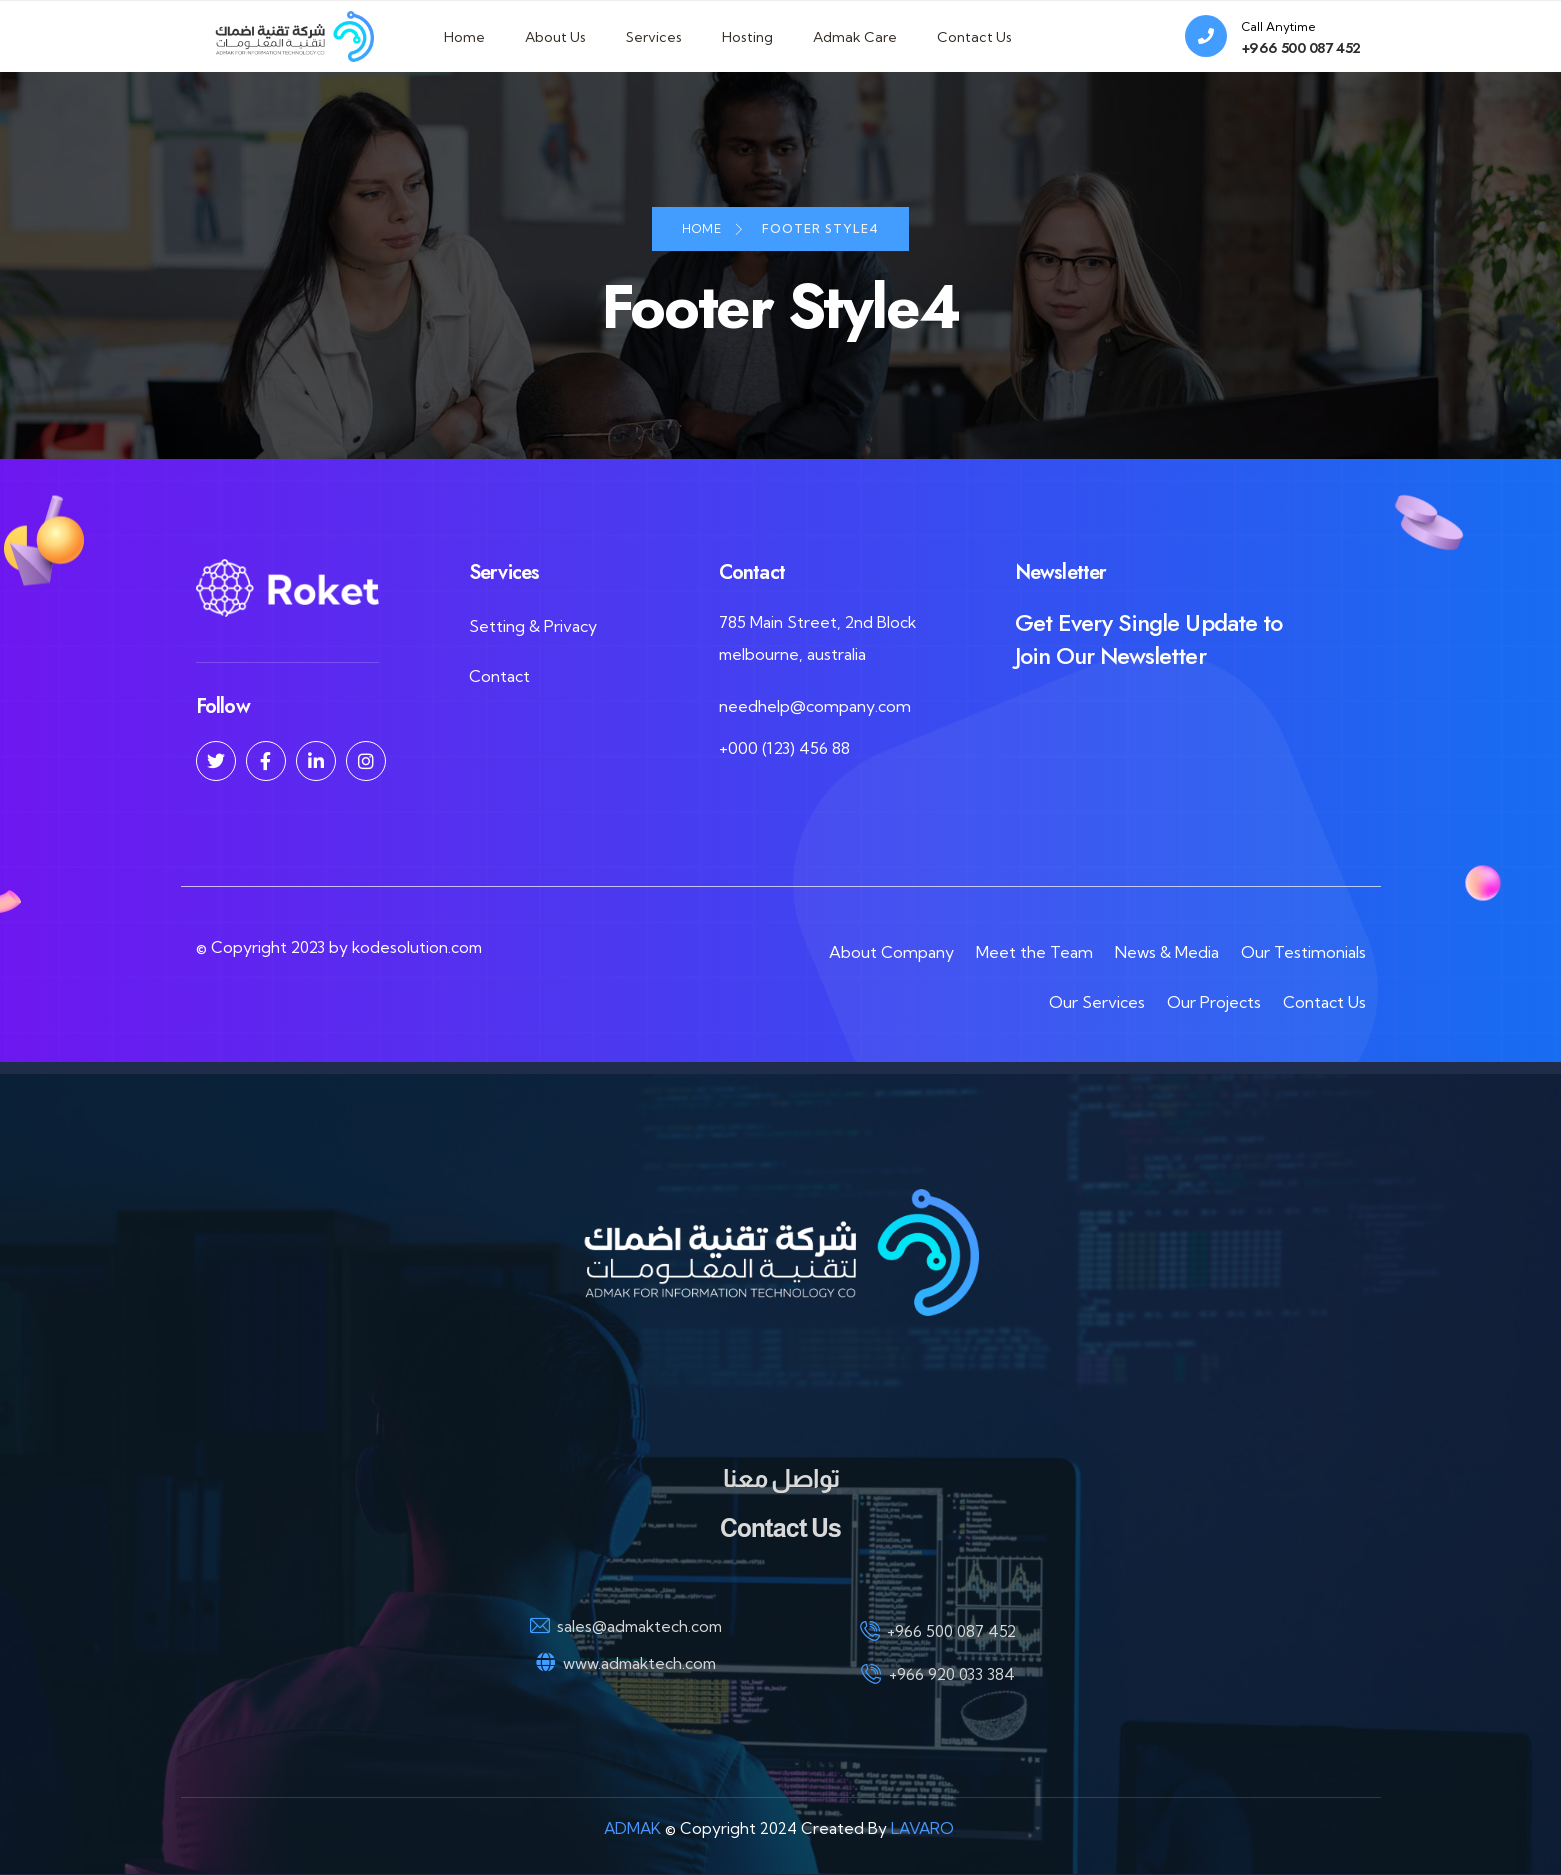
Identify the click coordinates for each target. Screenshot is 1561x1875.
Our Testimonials (1303, 952)
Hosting (747, 37)
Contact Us (974, 37)
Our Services (1097, 1002)
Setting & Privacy (533, 627)
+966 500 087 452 (1301, 48)
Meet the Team (1034, 952)
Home (464, 37)
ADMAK (629, 1829)
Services (654, 37)
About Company (891, 952)
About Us (555, 37)
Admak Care (855, 37)
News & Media (1167, 952)
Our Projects (1214, 1002)
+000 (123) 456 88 (784, 749)
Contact (499, 677)
